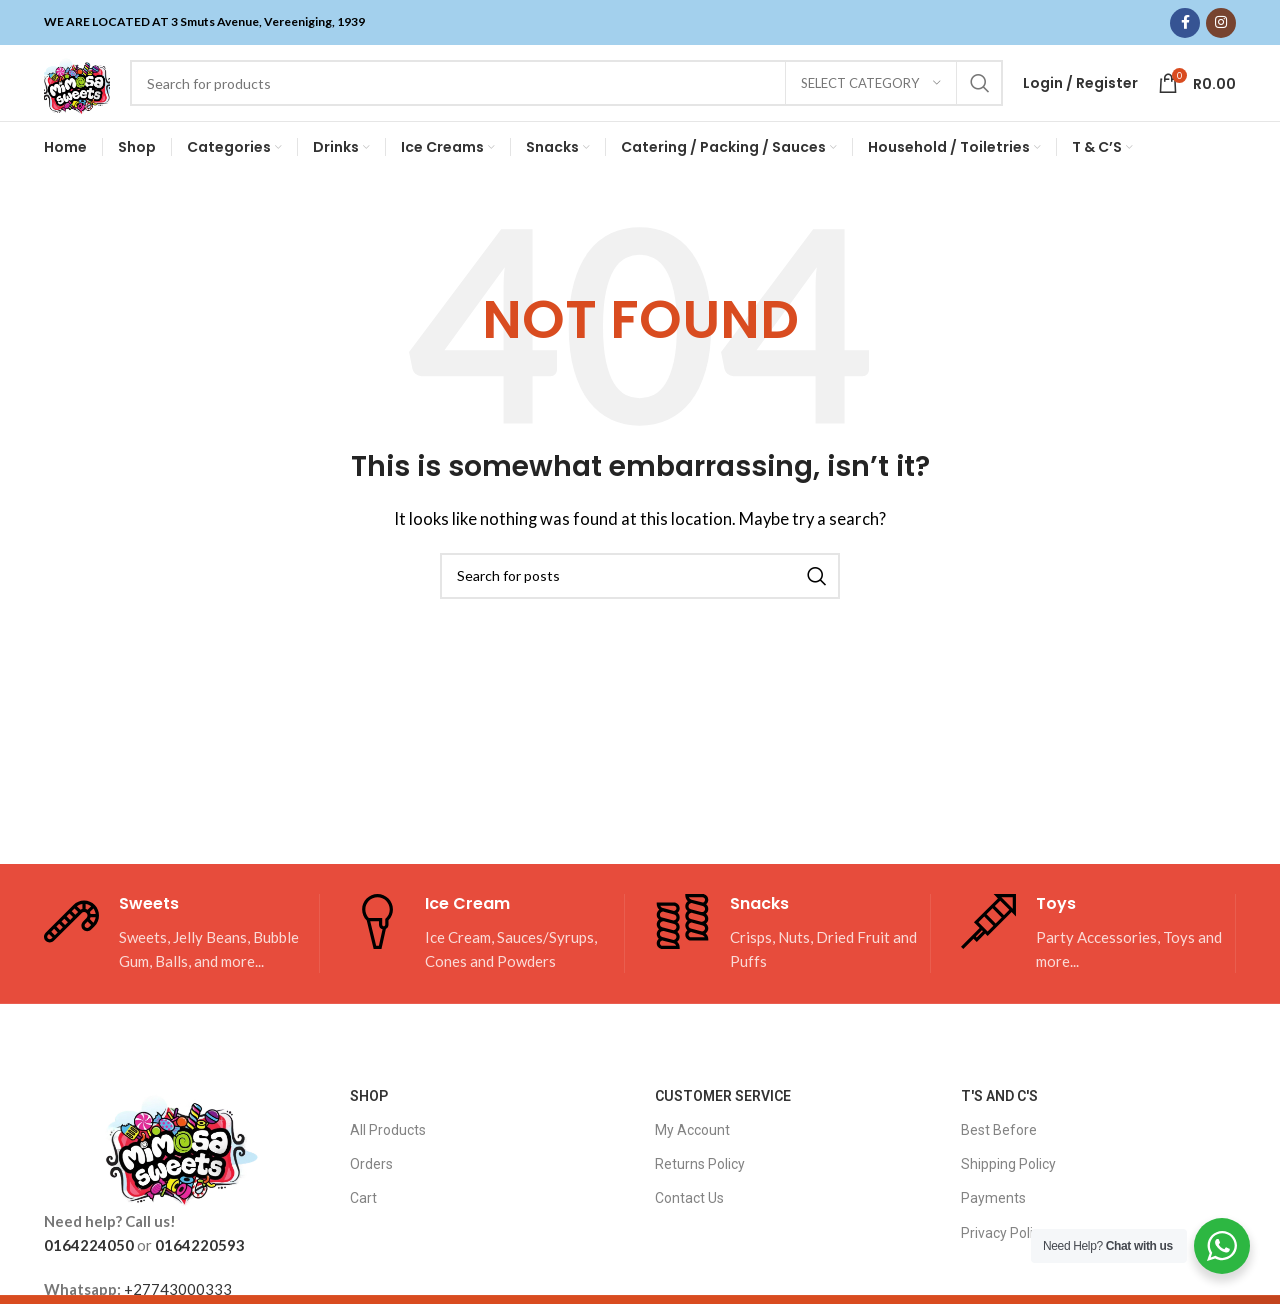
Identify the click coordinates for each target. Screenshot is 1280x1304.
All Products (388, 1164)
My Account (692, 1164)
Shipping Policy (1008, 1198)
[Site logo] (94, 98)
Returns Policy (700, 1198)
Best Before (999, 1164)
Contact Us (689, 1232)
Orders (371, 1198)
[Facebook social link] (1185, 23)
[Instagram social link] (1221, 23)
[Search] (583, 100)
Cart (363, 1232)
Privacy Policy (1004, 1267)
